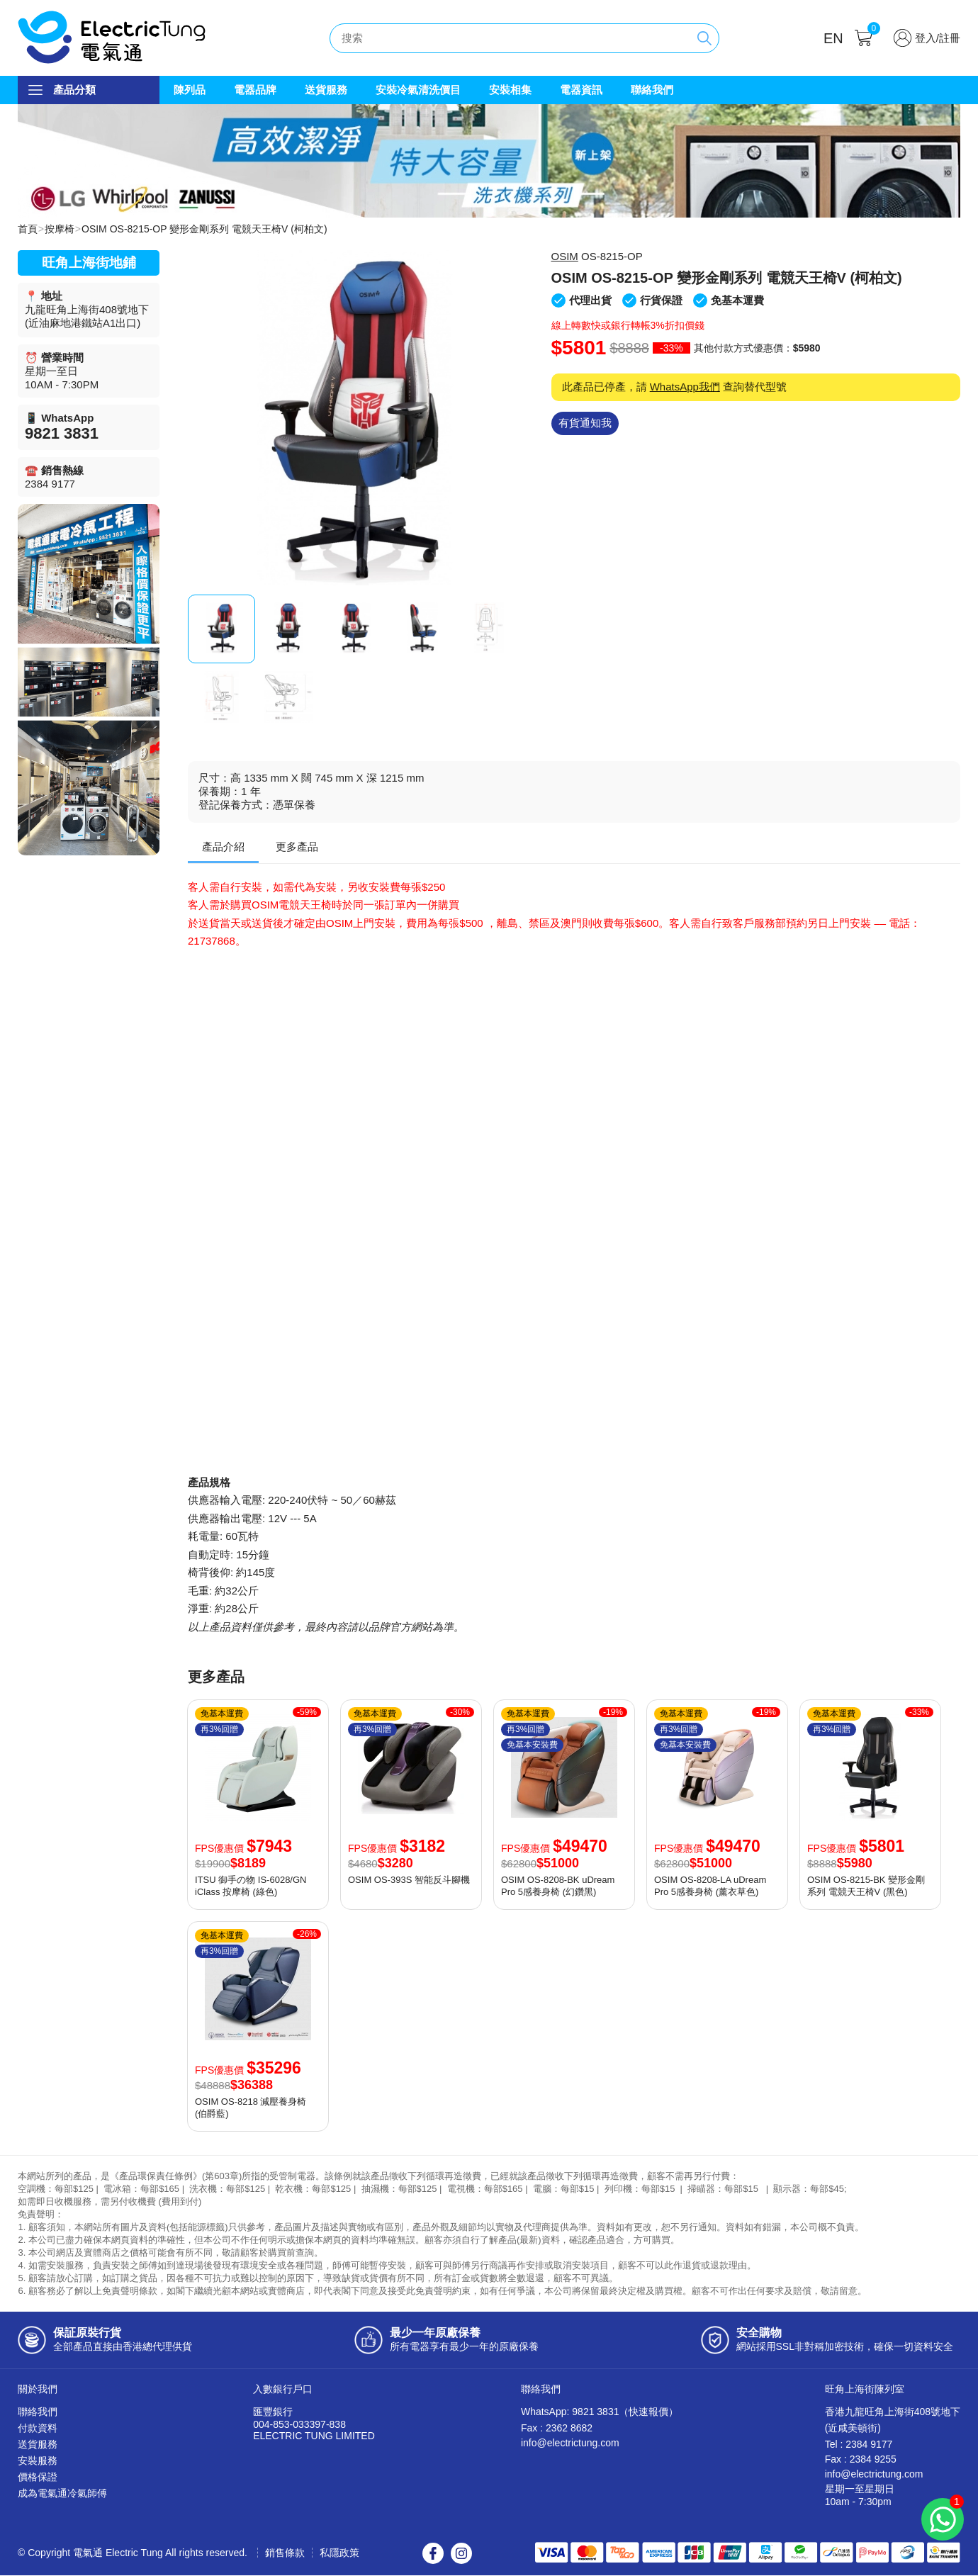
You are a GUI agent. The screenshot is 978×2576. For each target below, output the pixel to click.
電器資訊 (581, 90)
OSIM (564, 257)
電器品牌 (255, 90)
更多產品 (297, 847)
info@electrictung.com (570, 2443)
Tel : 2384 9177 (859, 2445)
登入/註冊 (937, 38)
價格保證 (37, 2477)
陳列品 (190, 90)
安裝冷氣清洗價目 (418, 90)
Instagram (461, 2554)
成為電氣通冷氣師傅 (62, 2493)
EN (833, 38)
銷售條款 (285, 2553)
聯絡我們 (652, 90)
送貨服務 (326, 90)
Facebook (433, 2554)
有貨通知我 (585, 423)
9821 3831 (62, 434)
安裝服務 (37, 2461)
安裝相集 (510, 90)
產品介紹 (223, 847)
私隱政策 (339, 2553)
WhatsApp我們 (685, 387)
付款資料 (37, 2428)
